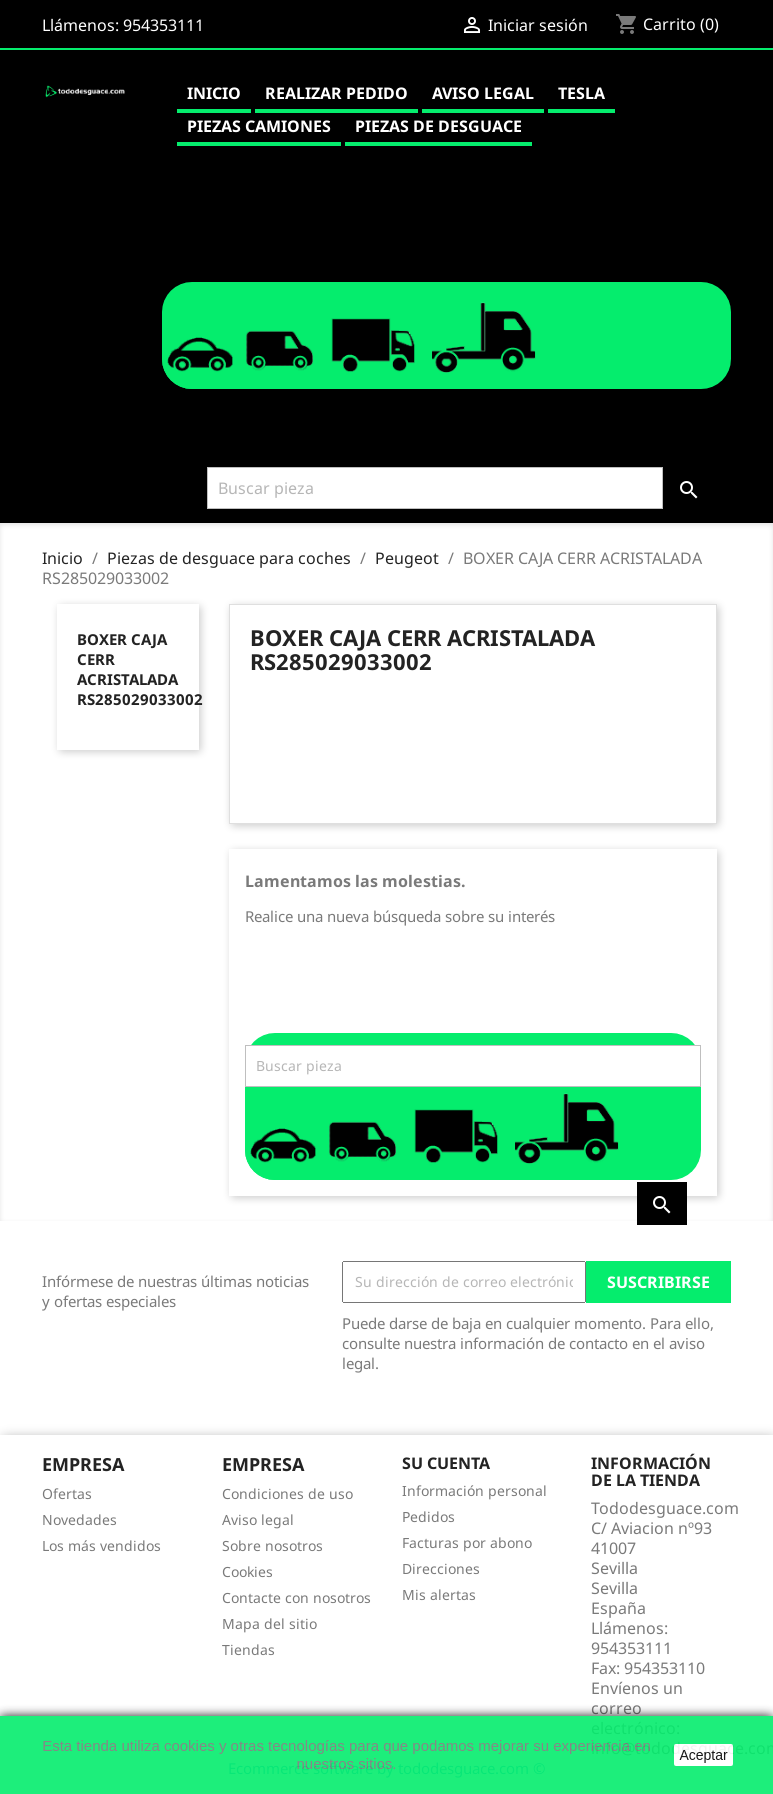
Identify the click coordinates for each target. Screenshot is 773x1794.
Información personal (474, 1490)
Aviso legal (483, 93)
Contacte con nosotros (296, 1597)
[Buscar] (435, 488)
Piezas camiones (259, 126)
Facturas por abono (467, 1542)
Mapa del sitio (269, 1623)
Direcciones (441, 1568)
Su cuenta (446, 1463)
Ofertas (67, 1493)
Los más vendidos (101, 1545)
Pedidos (428, 1516)
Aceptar (703, 1755)
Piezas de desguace (438, 126)
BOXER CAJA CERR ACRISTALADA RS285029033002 (140, 669)
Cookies (247, 1571)
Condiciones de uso (287, 1493)
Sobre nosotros (272, 1545)
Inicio (214, 93)
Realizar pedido (336, 93)
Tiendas (248, 1649)
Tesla (581, 93)
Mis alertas (439, 1594)
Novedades (79, 1519)
